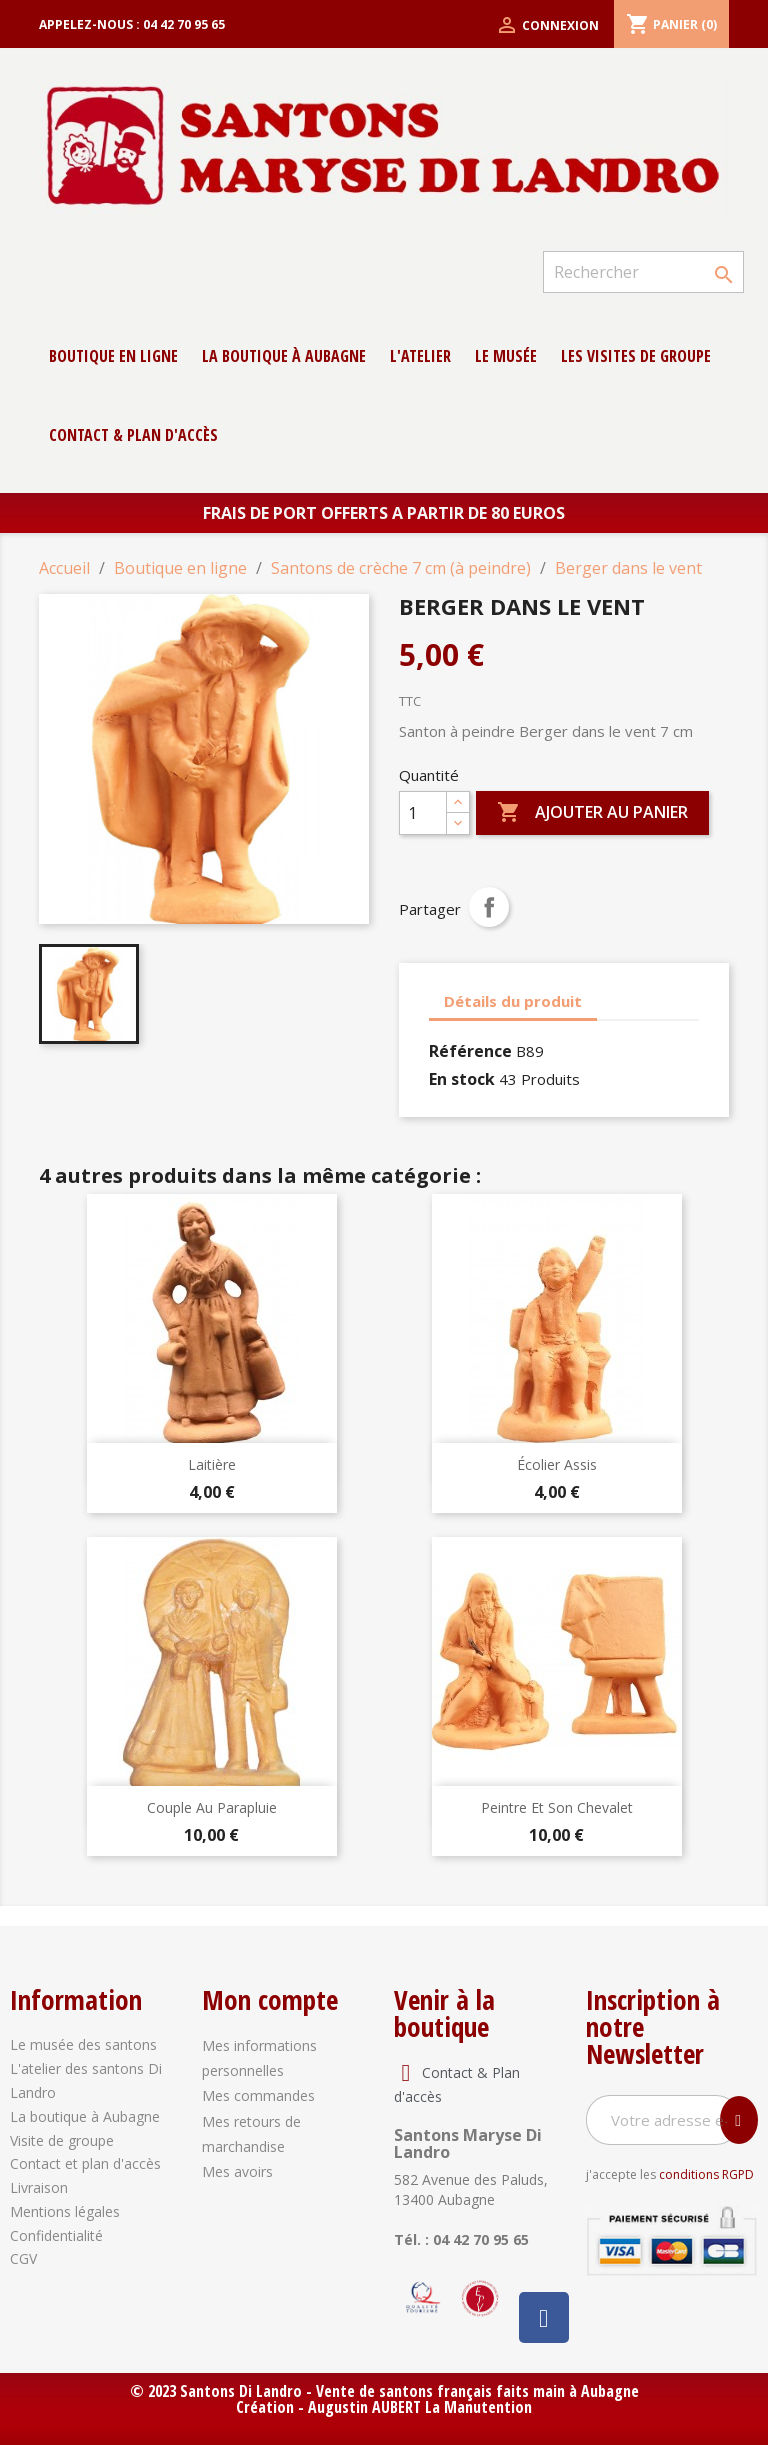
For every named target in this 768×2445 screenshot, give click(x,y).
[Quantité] (423, 813)
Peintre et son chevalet (557, 1807)
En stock (462, 1079)
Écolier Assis (557, 1464)
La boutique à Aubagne (284, 356)
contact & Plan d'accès (133, 435)
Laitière (212, 1464)
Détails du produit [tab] (513, 1001)
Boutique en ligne (113, 356)
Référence (470, 1051)
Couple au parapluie (212, 1807)
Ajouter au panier (592, 813)
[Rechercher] (643, 272)
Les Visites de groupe (636, 356)
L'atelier (420, 356)
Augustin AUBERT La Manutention (420, 2407)
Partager (489, 907)
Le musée (506, 356)
